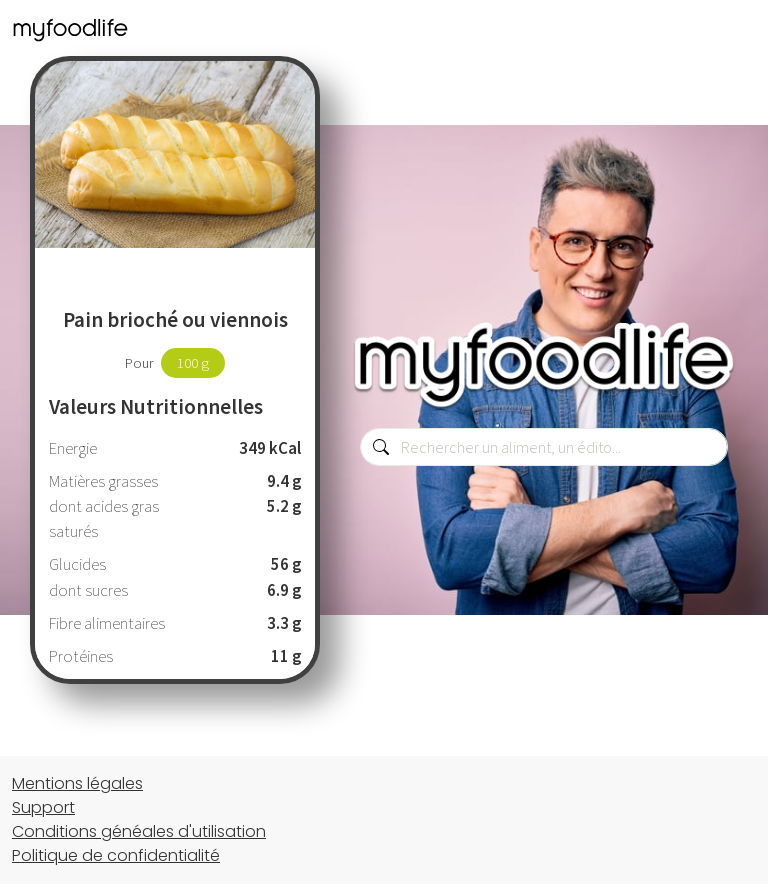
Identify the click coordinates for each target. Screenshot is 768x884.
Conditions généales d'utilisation (139, 831)
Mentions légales (77, 783)
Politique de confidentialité (116, 855)
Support (43, 807)
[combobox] (544, 447)
